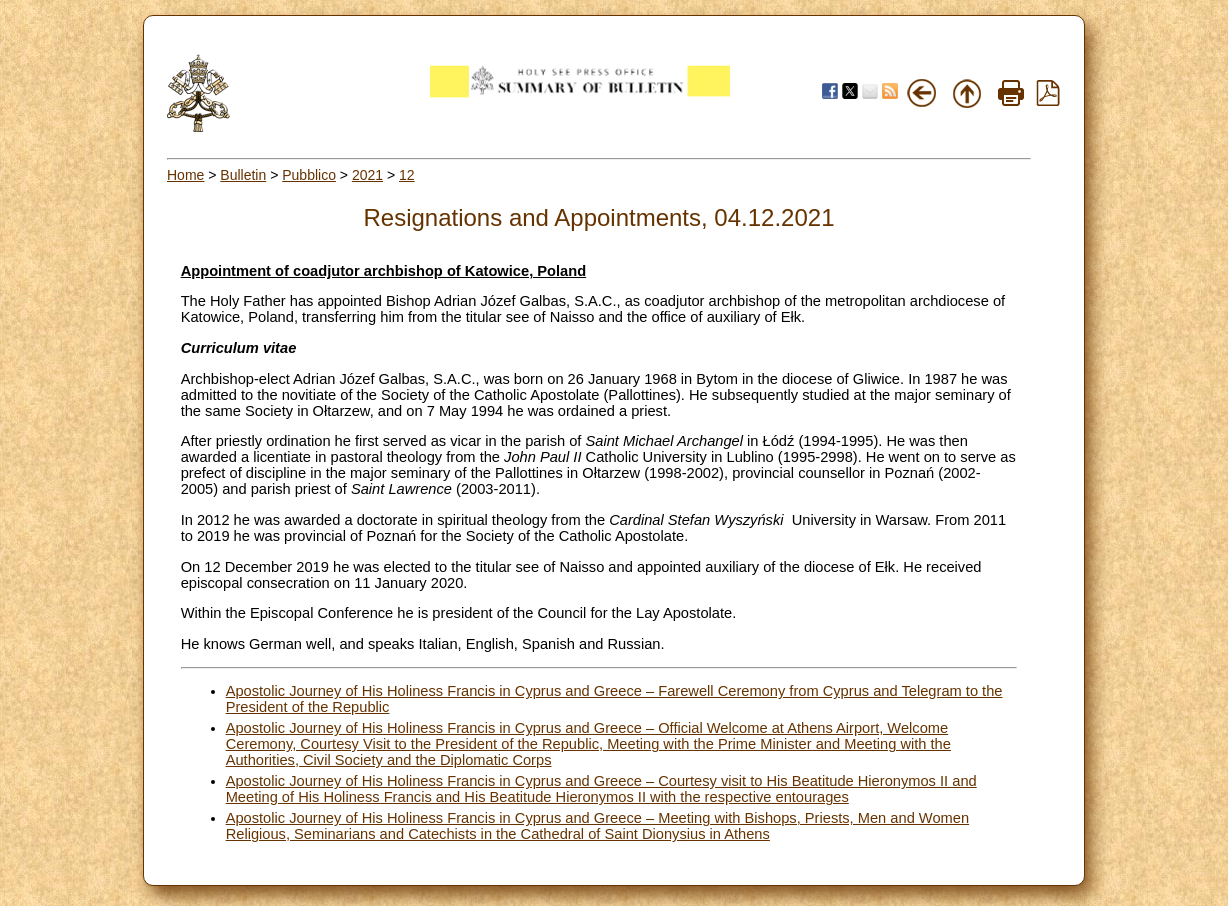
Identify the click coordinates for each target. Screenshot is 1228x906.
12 (407, 175)
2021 (367, 175)
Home (185, 175)
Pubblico (309, 175)
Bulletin (243, 175)
